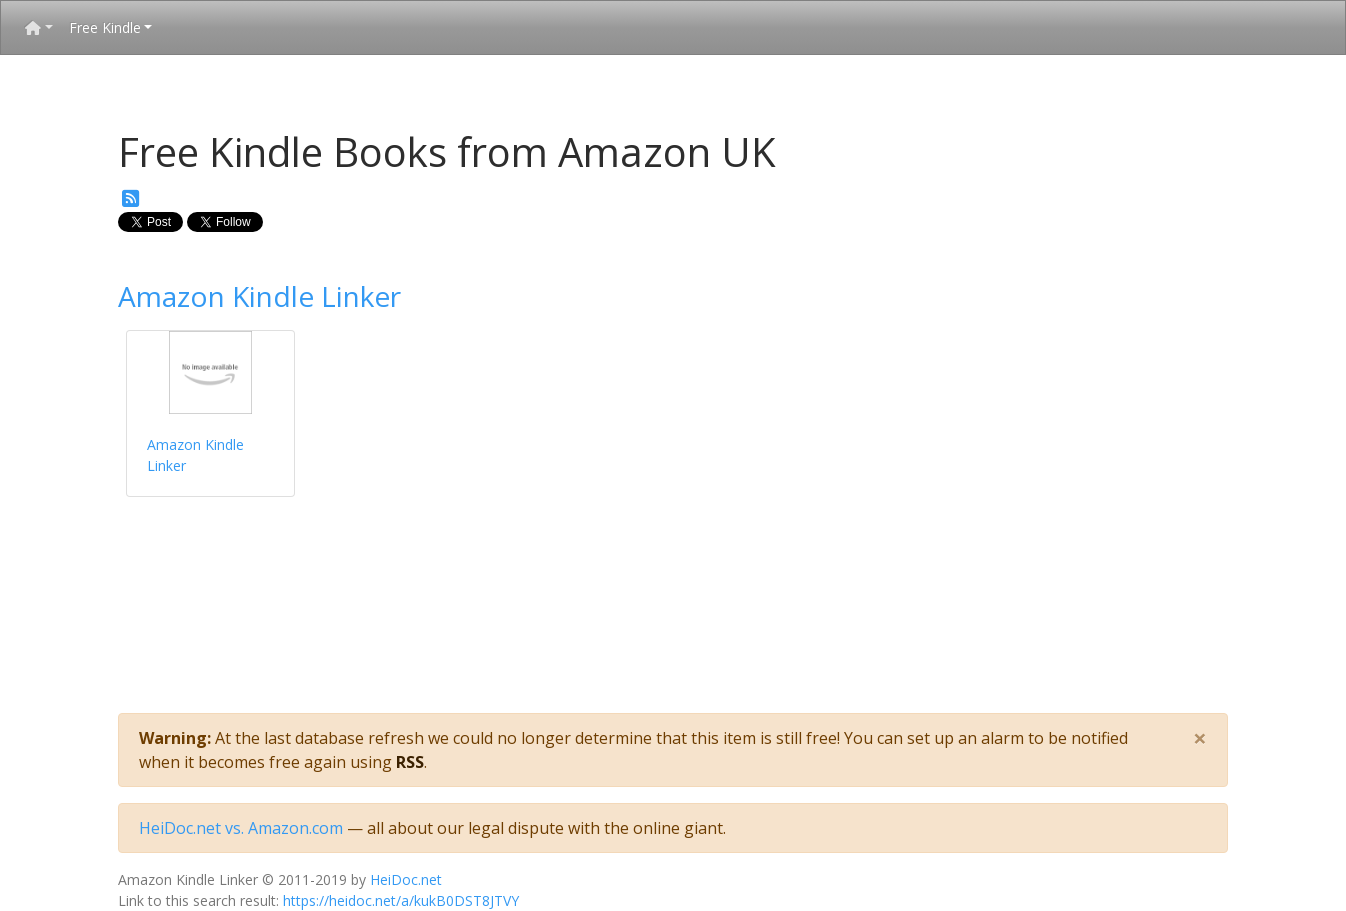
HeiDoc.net (406, 879)
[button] (39, 27)
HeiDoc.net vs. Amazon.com (241, 828)
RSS (410, 762)
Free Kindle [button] (105, 27)
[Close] (1200, 738)
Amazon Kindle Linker (259, 296)
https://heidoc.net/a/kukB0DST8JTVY (401, 900)
